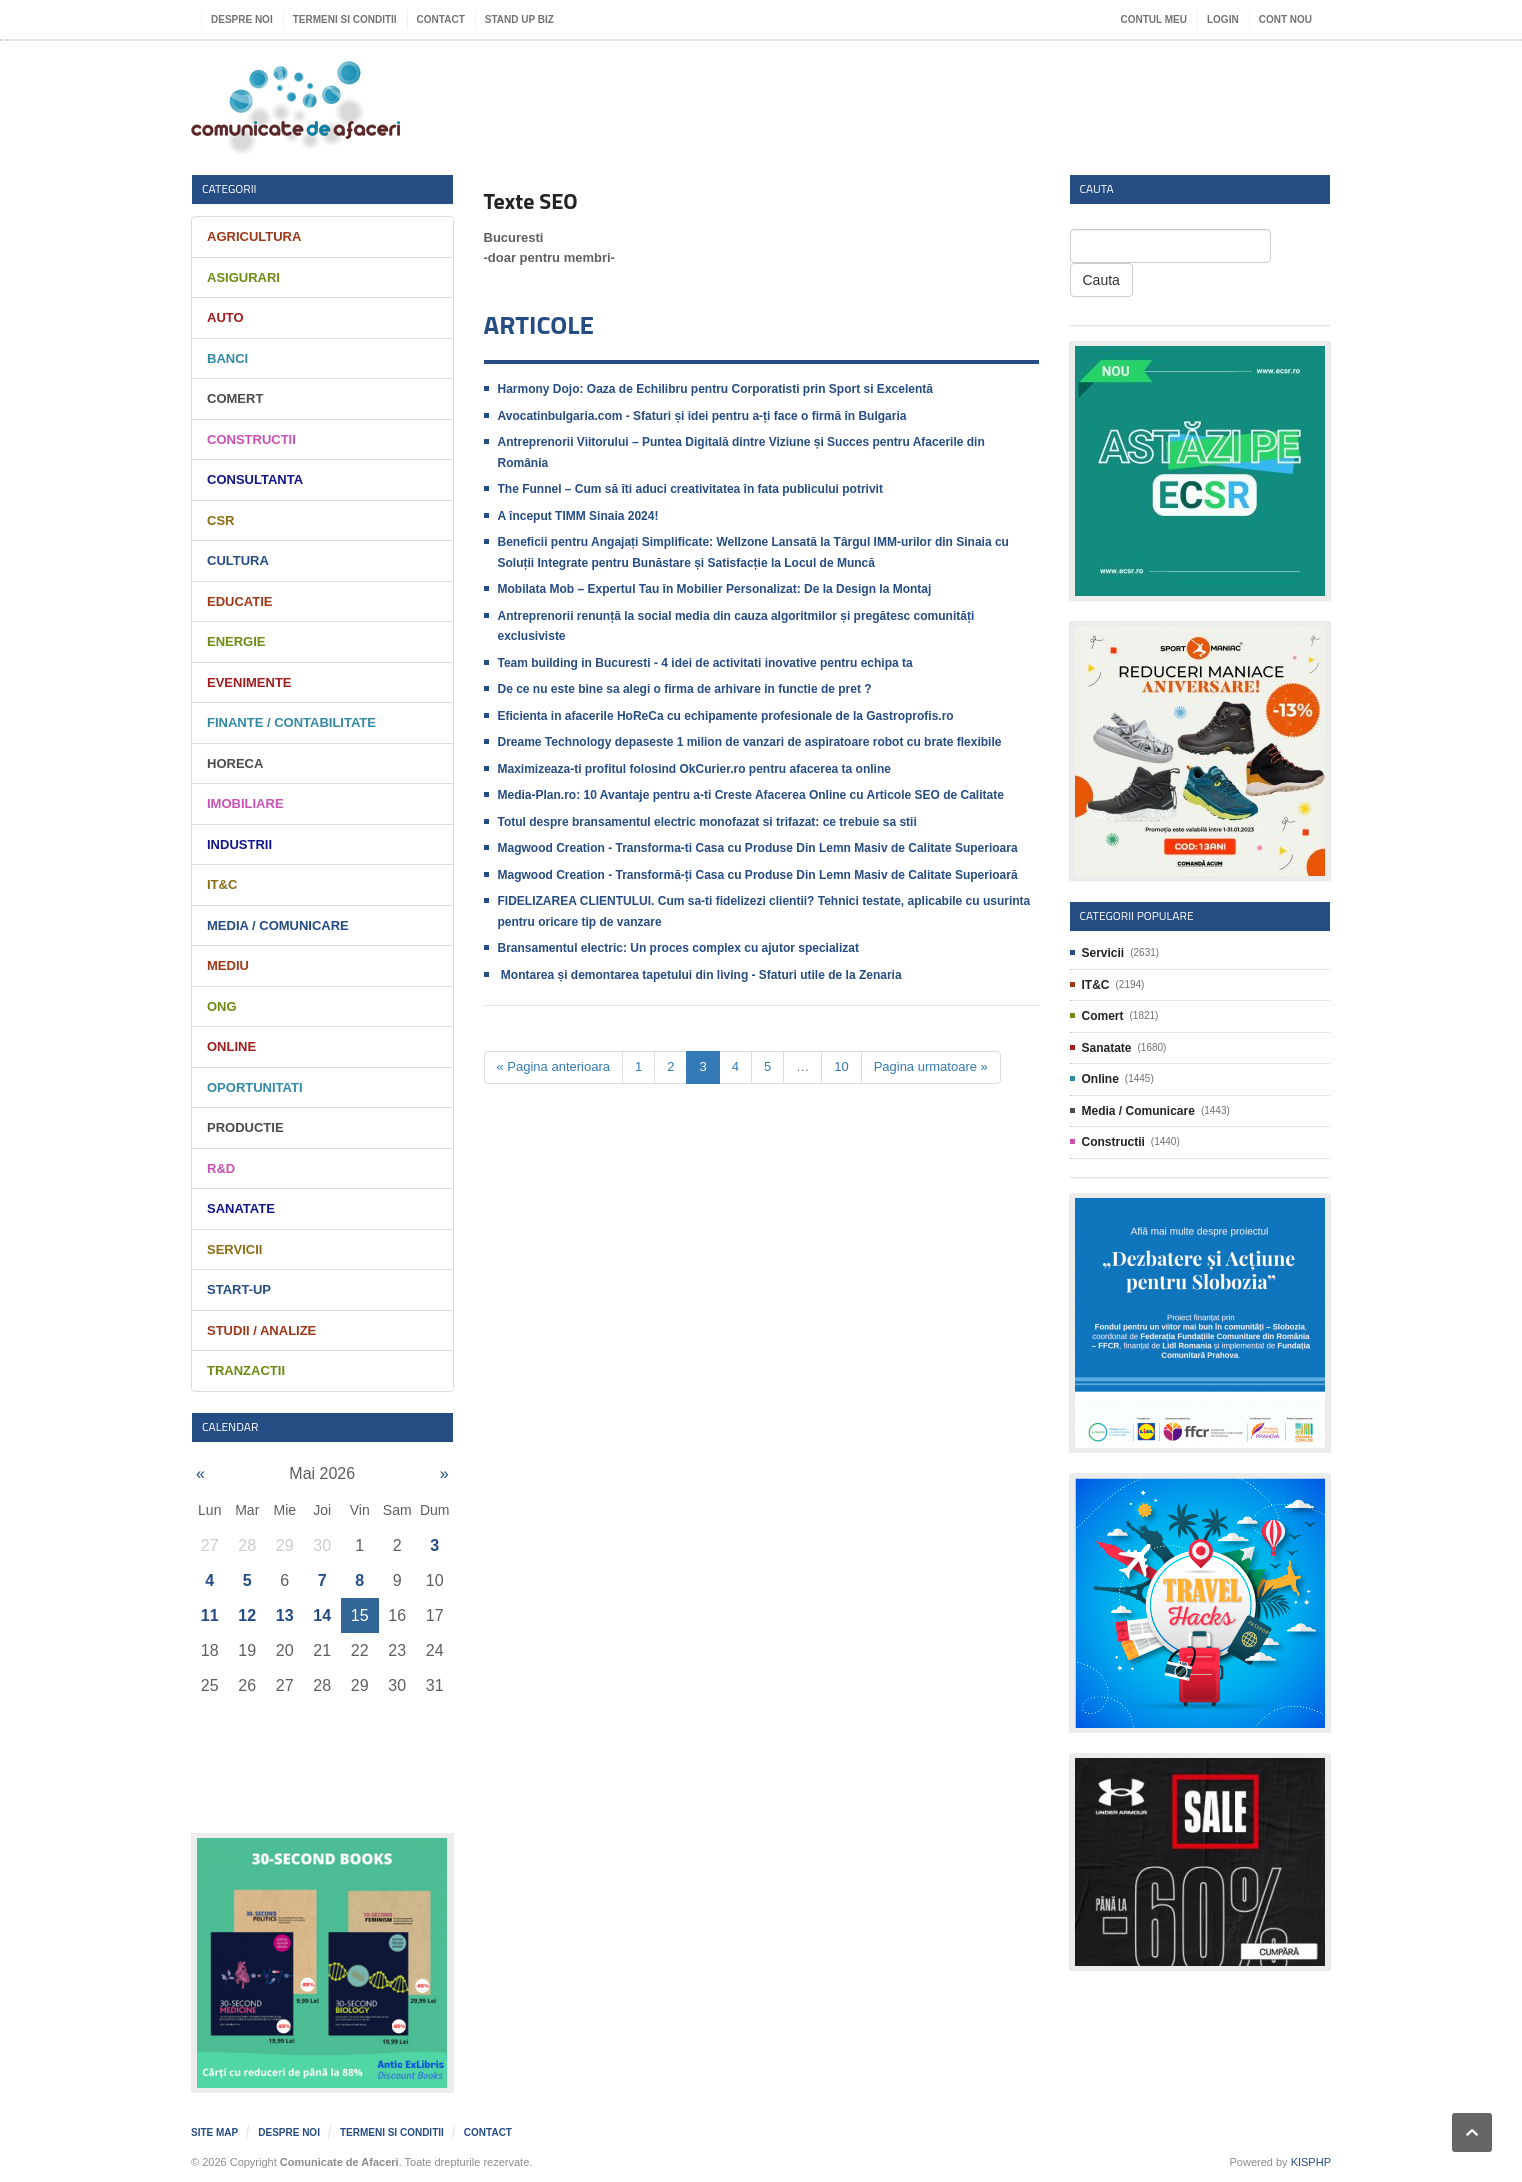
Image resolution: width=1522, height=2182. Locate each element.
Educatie (239, 601)
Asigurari (243, 277)
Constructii (251, 439)
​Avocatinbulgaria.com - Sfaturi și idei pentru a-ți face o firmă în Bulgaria (702, 416)
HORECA (235, 763)
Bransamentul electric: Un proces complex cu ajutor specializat (678, 948)
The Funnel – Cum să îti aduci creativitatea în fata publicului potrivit (690, 489)
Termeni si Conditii (345, 19)
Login (1223, 19)
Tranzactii (246, 1370)
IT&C (222, 884)
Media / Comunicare (278, 925)
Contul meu (1154, 19)
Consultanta (255, 479)
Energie (236, 641)
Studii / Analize (261, 1330)
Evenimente (249, 682)
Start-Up (239, 1289)
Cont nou (1285, 19)
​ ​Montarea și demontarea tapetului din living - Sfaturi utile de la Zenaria (700, 975)
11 (210, 1615)
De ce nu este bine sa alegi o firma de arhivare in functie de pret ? (685, 689)
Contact (441, 19)
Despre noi (242, 19)
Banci (227, 358)
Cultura (238, 560)
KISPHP (1311, 2162)
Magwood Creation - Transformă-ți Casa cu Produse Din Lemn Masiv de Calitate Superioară (758, 875)
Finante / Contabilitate (291, 722)
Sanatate (241, 1208)
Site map (214, 2132)
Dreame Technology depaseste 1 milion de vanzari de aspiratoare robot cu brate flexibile (750, 742)
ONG (222, 1006)
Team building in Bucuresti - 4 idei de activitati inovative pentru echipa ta (705, 663)
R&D (221, 1168)
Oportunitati (255, 1087)
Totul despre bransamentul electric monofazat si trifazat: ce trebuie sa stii (707, 822)
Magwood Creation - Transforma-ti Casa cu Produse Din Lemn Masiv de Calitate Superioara (758, 848)
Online (231, 1046)
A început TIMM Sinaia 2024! (578, 516)
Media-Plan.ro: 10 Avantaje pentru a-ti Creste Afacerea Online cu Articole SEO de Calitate (751, 795)
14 (322, 1615)
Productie (245, 1127)
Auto (225, 317)
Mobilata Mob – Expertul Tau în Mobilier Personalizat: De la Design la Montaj (715, 589)
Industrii (239, 844)
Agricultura (254, 236)
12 (247, 1615)
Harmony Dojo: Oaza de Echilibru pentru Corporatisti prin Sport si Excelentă (715, 389)
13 (285, 1615)
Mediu (228, 965)
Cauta (1101, 280)
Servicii (234, 1249)
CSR (220, 520)
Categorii (229, 188)
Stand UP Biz (519, 19)
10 (841, 1066)
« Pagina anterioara (553, 1066)
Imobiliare (245, 803)
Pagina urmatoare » (931, 1066)
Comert (235, 398)
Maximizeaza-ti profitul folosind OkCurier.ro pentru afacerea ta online (694, 769)
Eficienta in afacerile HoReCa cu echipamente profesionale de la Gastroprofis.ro (726, 716)
